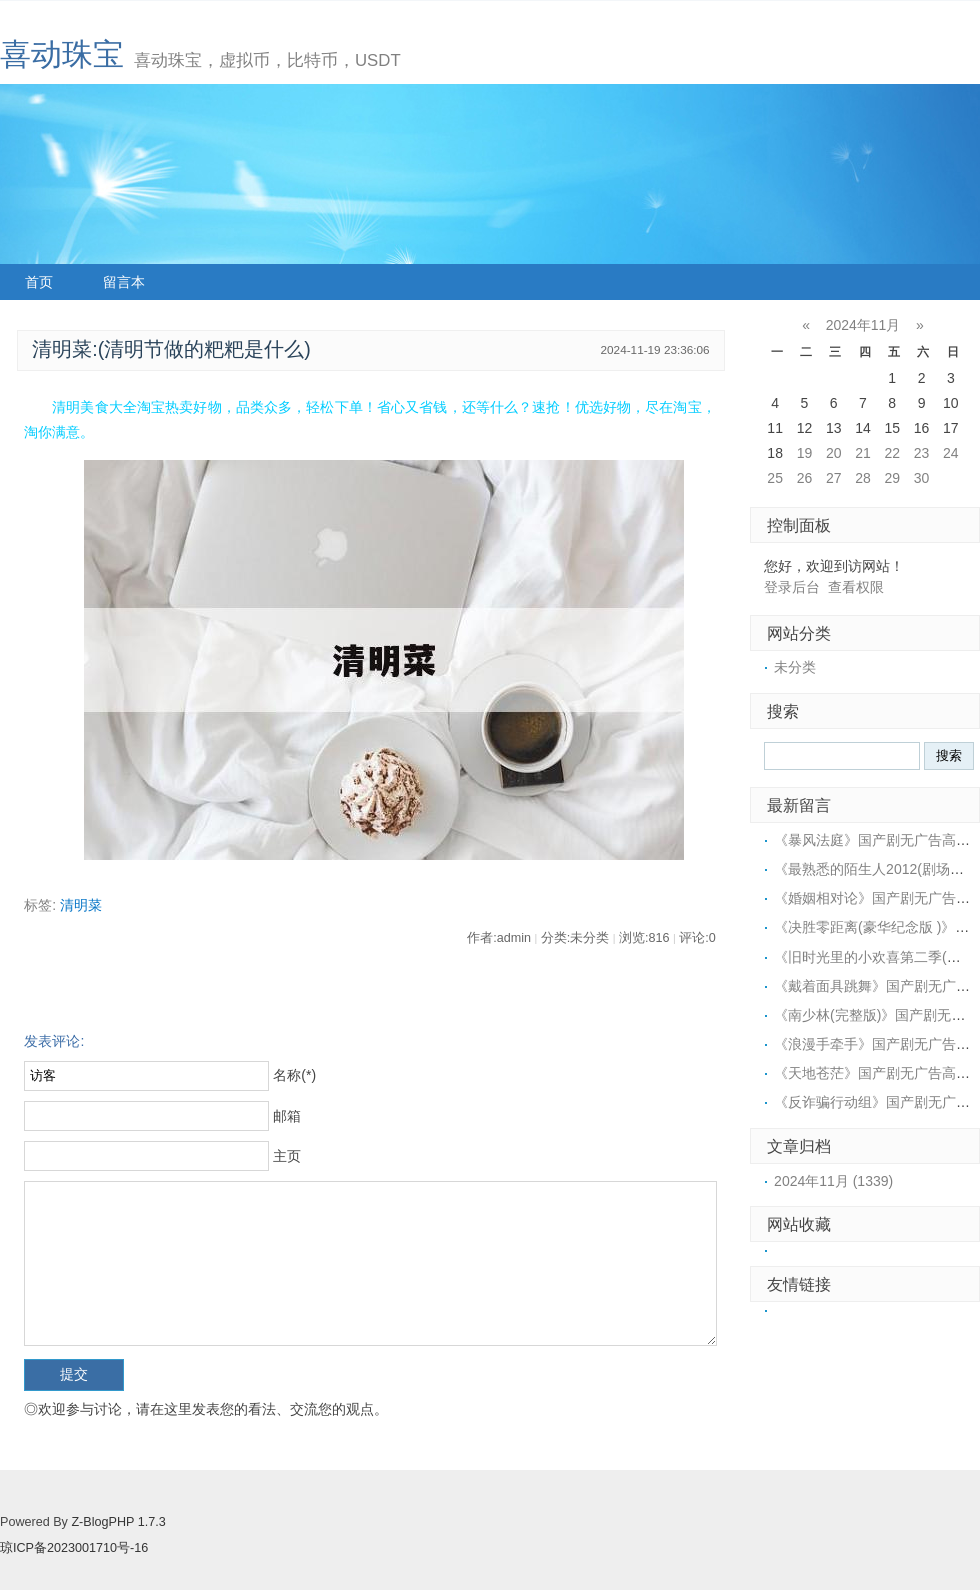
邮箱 (287, 1116)
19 (805, 453)
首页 (39, 282)
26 (805, 478)
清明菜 (81, 905)
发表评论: (54, 1041)
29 (892, 478)
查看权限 (856, 587)
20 (834, 453)
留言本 (124, 282)
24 (951, 453)
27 (834, 478)
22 (892, 453)
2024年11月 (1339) (833, 1181)
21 (863, 453)
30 (922, 478)
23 (922, 453)
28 (863, 478)
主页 (287, 1156)
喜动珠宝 (62, 54)
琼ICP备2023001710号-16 (74, 1548)
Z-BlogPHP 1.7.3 (118, 1522)
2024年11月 (863, 325)
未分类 (795, 667)
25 (775, 478)
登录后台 (792, 587)
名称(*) (294, 1075)
